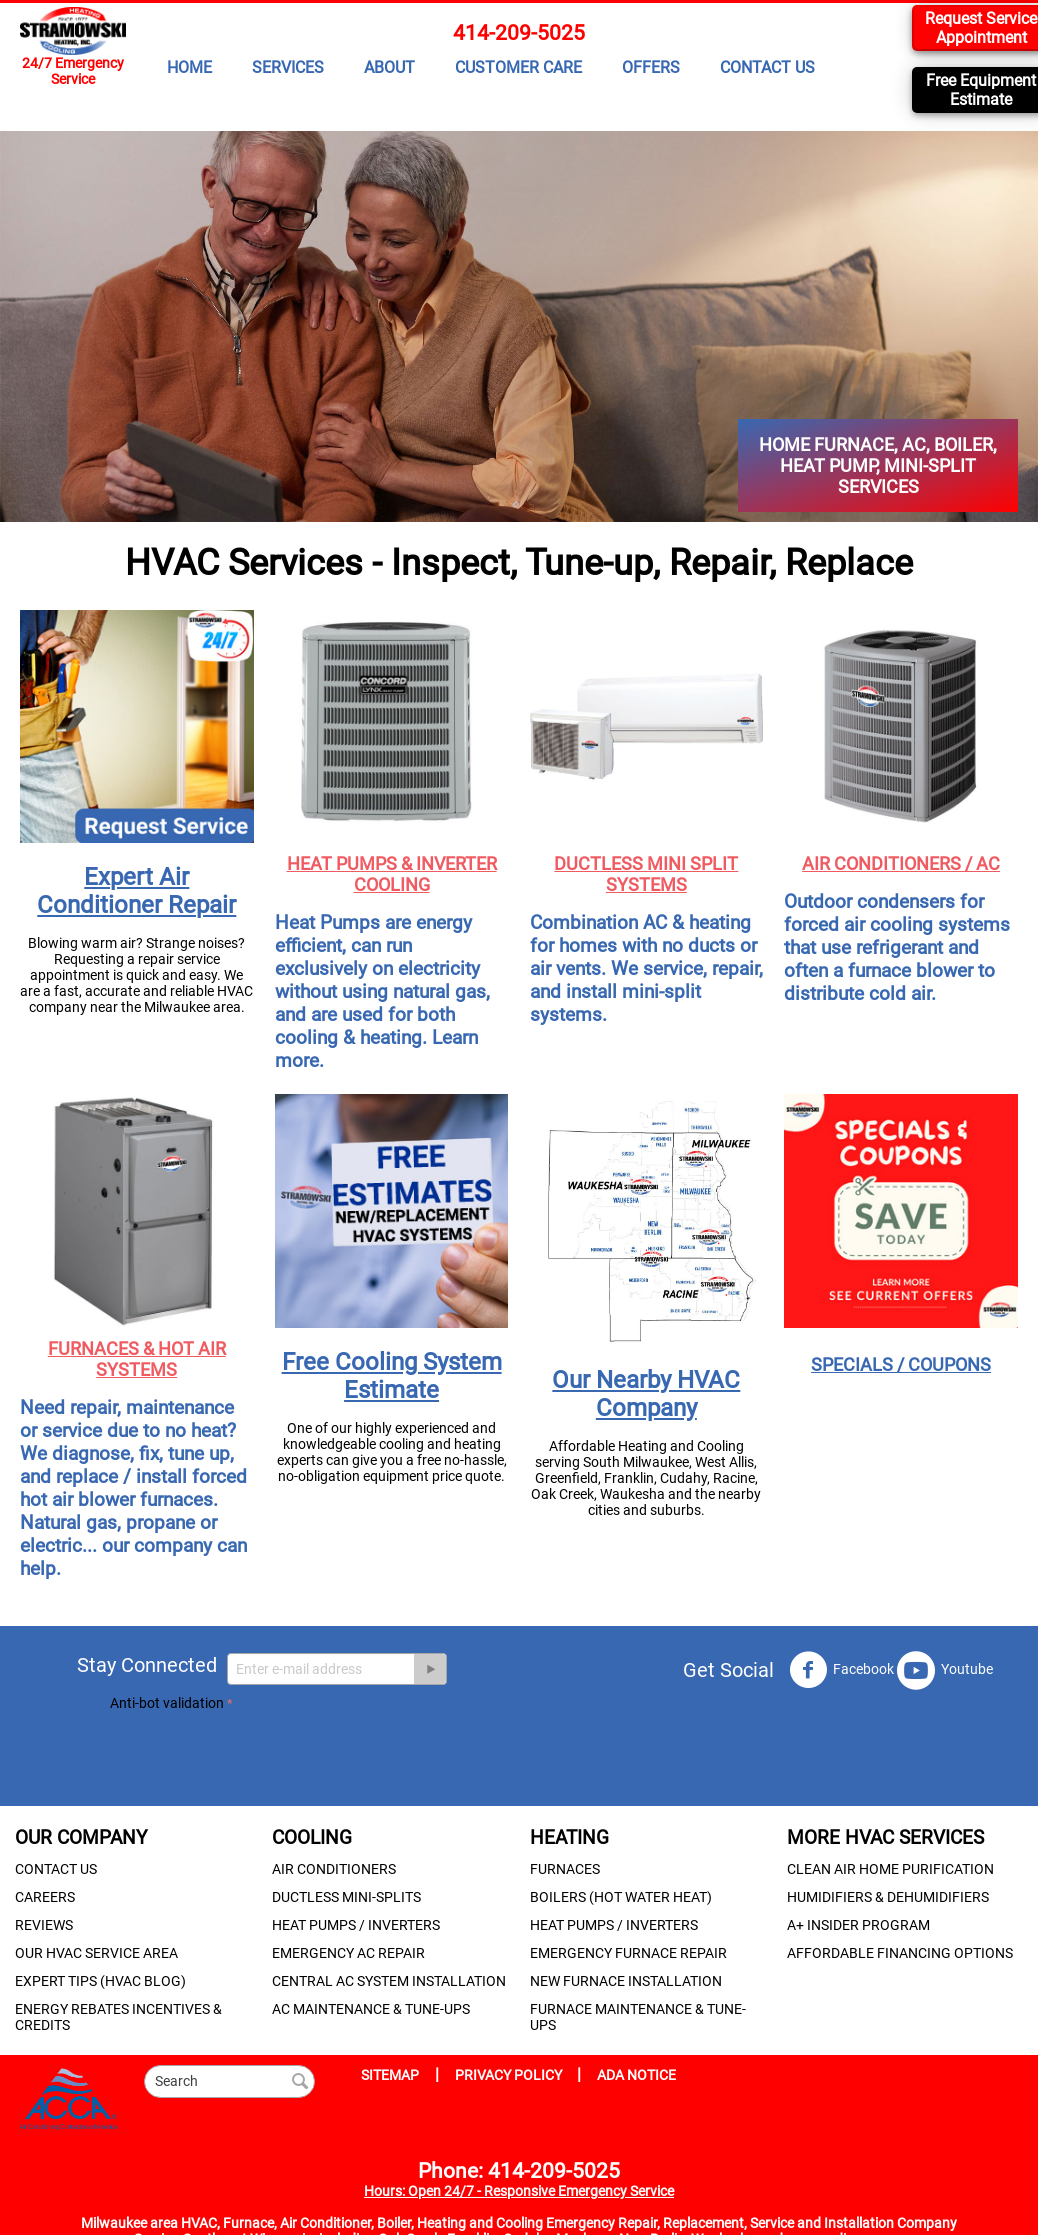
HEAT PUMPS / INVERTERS (356, 1925)
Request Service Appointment (981, 28)
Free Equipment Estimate (981, 90)
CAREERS (45, 1897)
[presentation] (262, 1755)
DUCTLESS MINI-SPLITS (346, 1897)
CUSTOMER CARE (518, 67)
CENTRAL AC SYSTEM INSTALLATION (389, 1981)
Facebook (841, 1670)
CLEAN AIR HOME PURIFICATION (890, 1869)
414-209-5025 (519, 33)
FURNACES (565, 1869)
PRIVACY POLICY (510, 2075)
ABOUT (389, 67)
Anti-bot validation (167, 1703)
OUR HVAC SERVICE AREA (96, 1953)
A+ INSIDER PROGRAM (858, 1925)
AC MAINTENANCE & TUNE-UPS (371, 2009)
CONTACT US (767, 67)
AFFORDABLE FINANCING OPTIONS (900, 1953)
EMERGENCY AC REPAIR (348, 1953)
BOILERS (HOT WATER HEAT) (621, 1897)
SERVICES (288, 67)
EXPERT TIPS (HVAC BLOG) (100, 1981)
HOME (189, 67)
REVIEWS (44, 1925)
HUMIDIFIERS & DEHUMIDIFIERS (888, 1897)
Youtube (945, 1670)
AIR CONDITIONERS (334, 1869)
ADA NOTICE (636, 2075)
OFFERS (651, 67)
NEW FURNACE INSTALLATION (626, 1981)
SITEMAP (390, 2075)
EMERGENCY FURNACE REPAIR (628, 1953)
